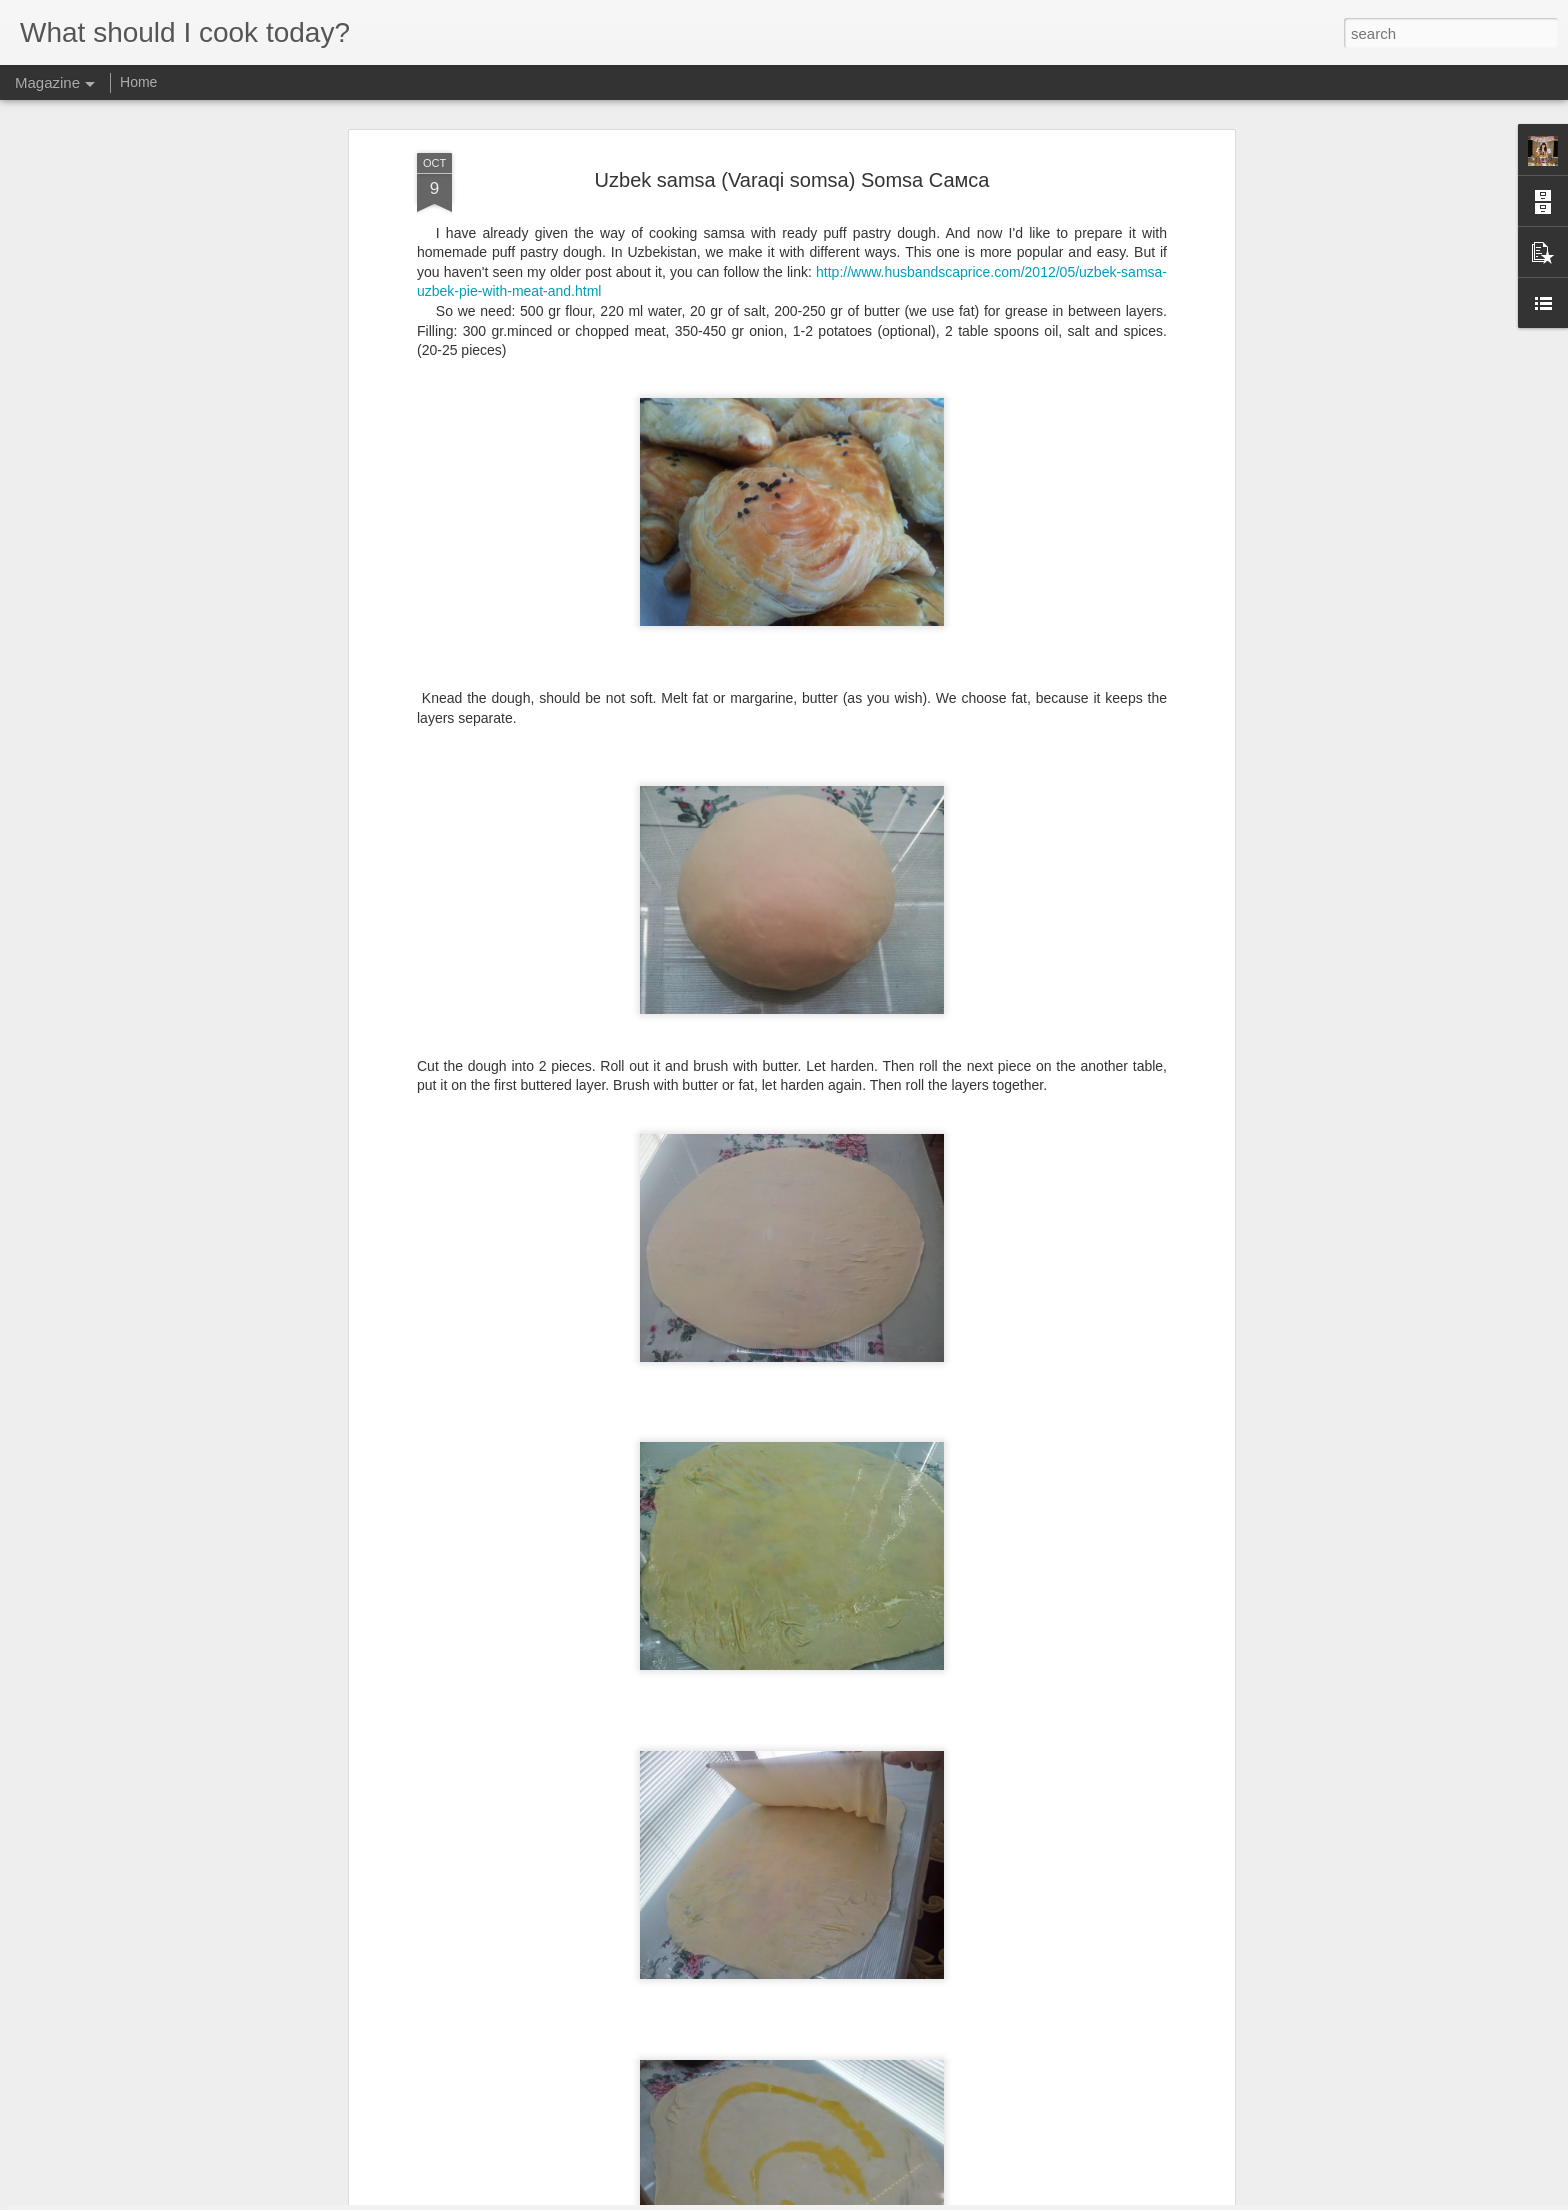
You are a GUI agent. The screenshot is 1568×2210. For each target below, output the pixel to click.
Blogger (846, 2199)
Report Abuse (905, 2199)
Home (138, 82)
